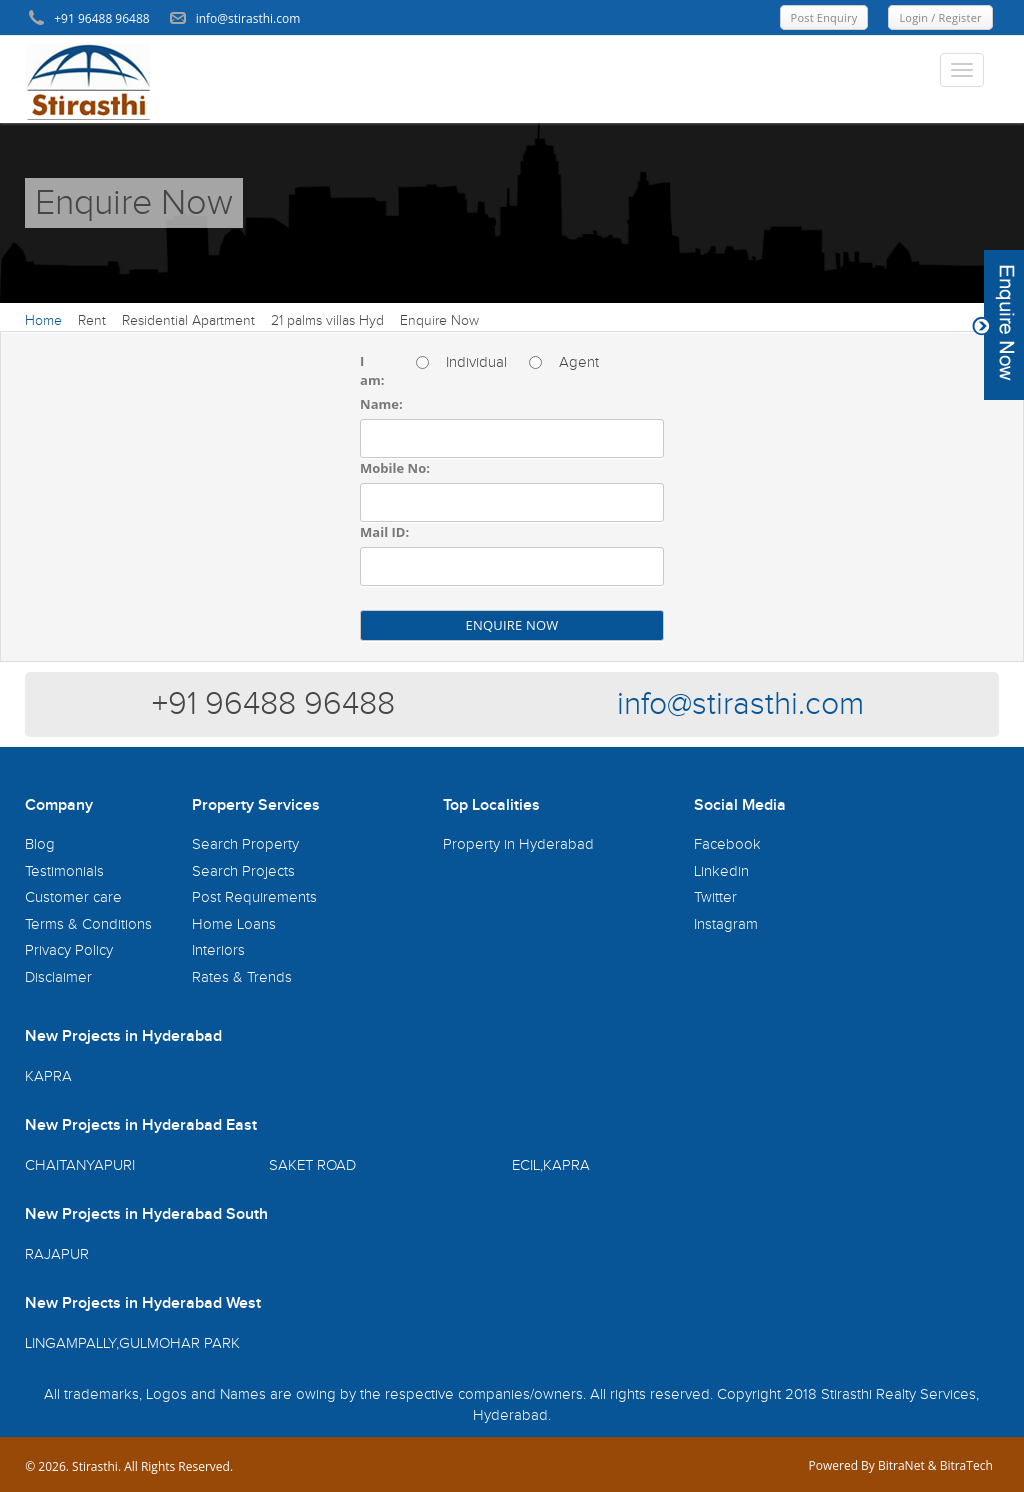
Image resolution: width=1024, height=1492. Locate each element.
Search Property (245, 844)
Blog (40, 844)
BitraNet (901, 1465)
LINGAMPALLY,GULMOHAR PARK (132, 1343)
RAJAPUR (57, 1254)
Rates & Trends (242, 977)
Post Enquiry (824, 17)
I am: (372, 370)
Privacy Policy (69, 950)
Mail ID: (384, 532)
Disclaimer (58, 977)
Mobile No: (395, 468)
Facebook (727, 844)
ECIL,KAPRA (551, 1165)
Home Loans (234, 924)
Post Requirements (254, 897)
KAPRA (48, 1076)
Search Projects (243, 871)
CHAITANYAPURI (80, 1165)
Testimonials (64, 871)
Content (998, 325)
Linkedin (721, 871)
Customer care (73, 897)
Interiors (218, 950)
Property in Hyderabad (518, 844)
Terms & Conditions (88, 924)
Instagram (726, 924)
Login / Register (940, 17)
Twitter (715, 897)
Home (43, 321)
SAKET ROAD (312, 1165)
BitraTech (966, 1465)
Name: (381, 404)
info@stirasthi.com (740, 704)
